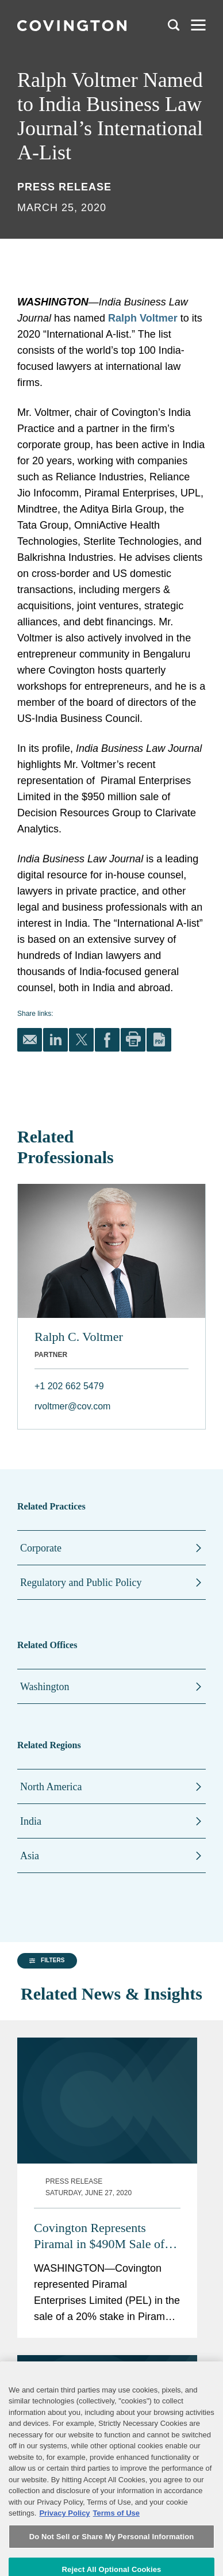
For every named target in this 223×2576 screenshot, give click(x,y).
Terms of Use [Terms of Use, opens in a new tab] (116, 2548)
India (30, 1821)
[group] (44, 2062)
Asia (29, 1856)
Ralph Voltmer (143, 318)
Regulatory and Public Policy (80, 1582)
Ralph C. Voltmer (78, 1336)
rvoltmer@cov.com (72, 1406)
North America (51, 1787)
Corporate (40, 1548)
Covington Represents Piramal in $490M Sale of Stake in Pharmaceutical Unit (133, 2183)
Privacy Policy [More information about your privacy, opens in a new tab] (64, 2548)
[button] (45, 2062)
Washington (45, 1686)
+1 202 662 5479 (69, 1386)
